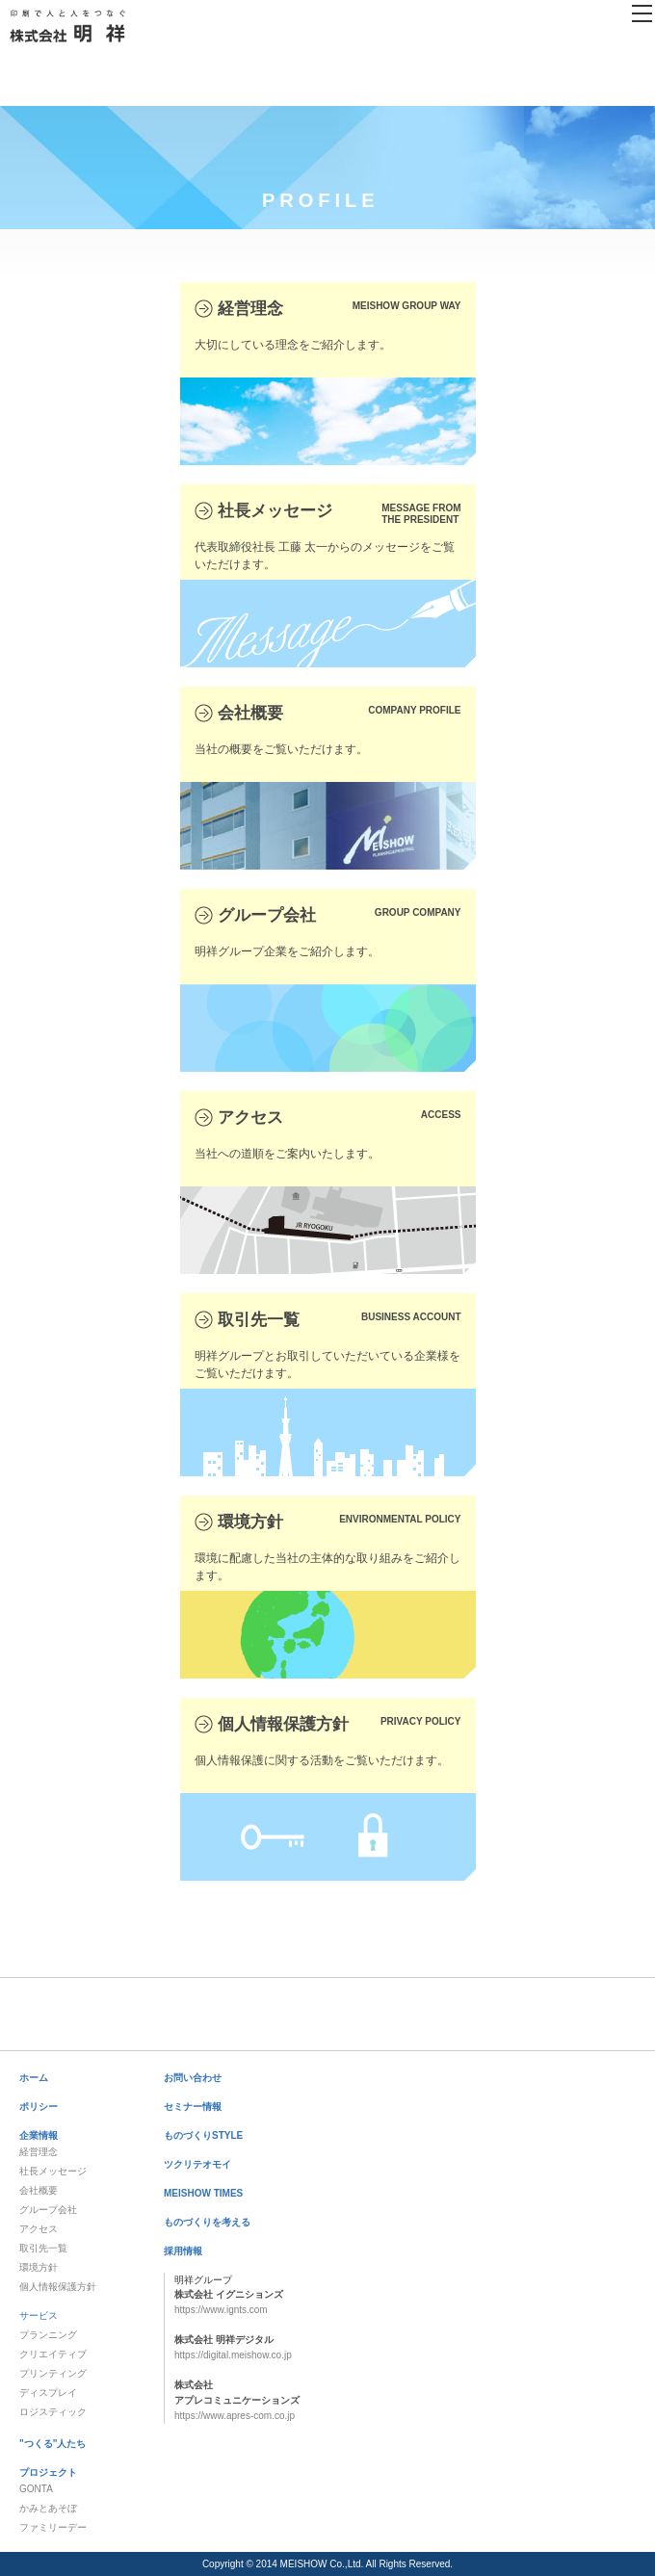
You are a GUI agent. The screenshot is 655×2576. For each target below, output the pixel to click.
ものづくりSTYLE (203, 2135)
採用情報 (183, 2251)
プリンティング (53, 2373)
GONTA (36, 2489)
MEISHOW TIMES (203, 2193)
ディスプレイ (48, 2392)
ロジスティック (53, 2412)
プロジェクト (48, 2472)
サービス (38, 2315)
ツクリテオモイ (197, 2164)
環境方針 (38, 2267)
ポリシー (38, 2106)
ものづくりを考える (207, 2222)
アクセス (38, 2229)
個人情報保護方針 (57, 2286)
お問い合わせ (193, 2077)
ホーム (33, 2077)
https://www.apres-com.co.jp (237, 2400)
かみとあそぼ (48, 2508)
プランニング (48, 2334)
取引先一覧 (43, 2248)
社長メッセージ (53, 2171)
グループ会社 (48, 2209)
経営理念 (38, 2152)
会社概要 (38, 2190)
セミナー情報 (193, 2106)
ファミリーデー (53, 2527)
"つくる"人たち (52, 2443)
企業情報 (38, 2135)
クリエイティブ (53, 2354)
